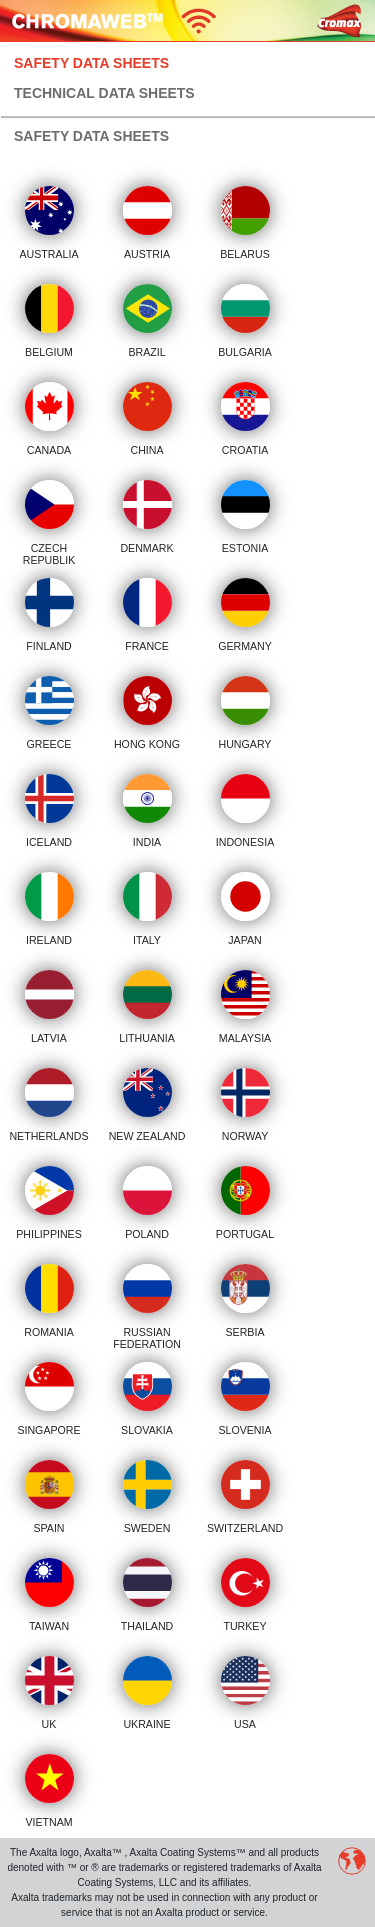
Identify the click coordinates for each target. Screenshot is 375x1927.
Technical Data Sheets (104, 93)
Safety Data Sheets (91, 63)
